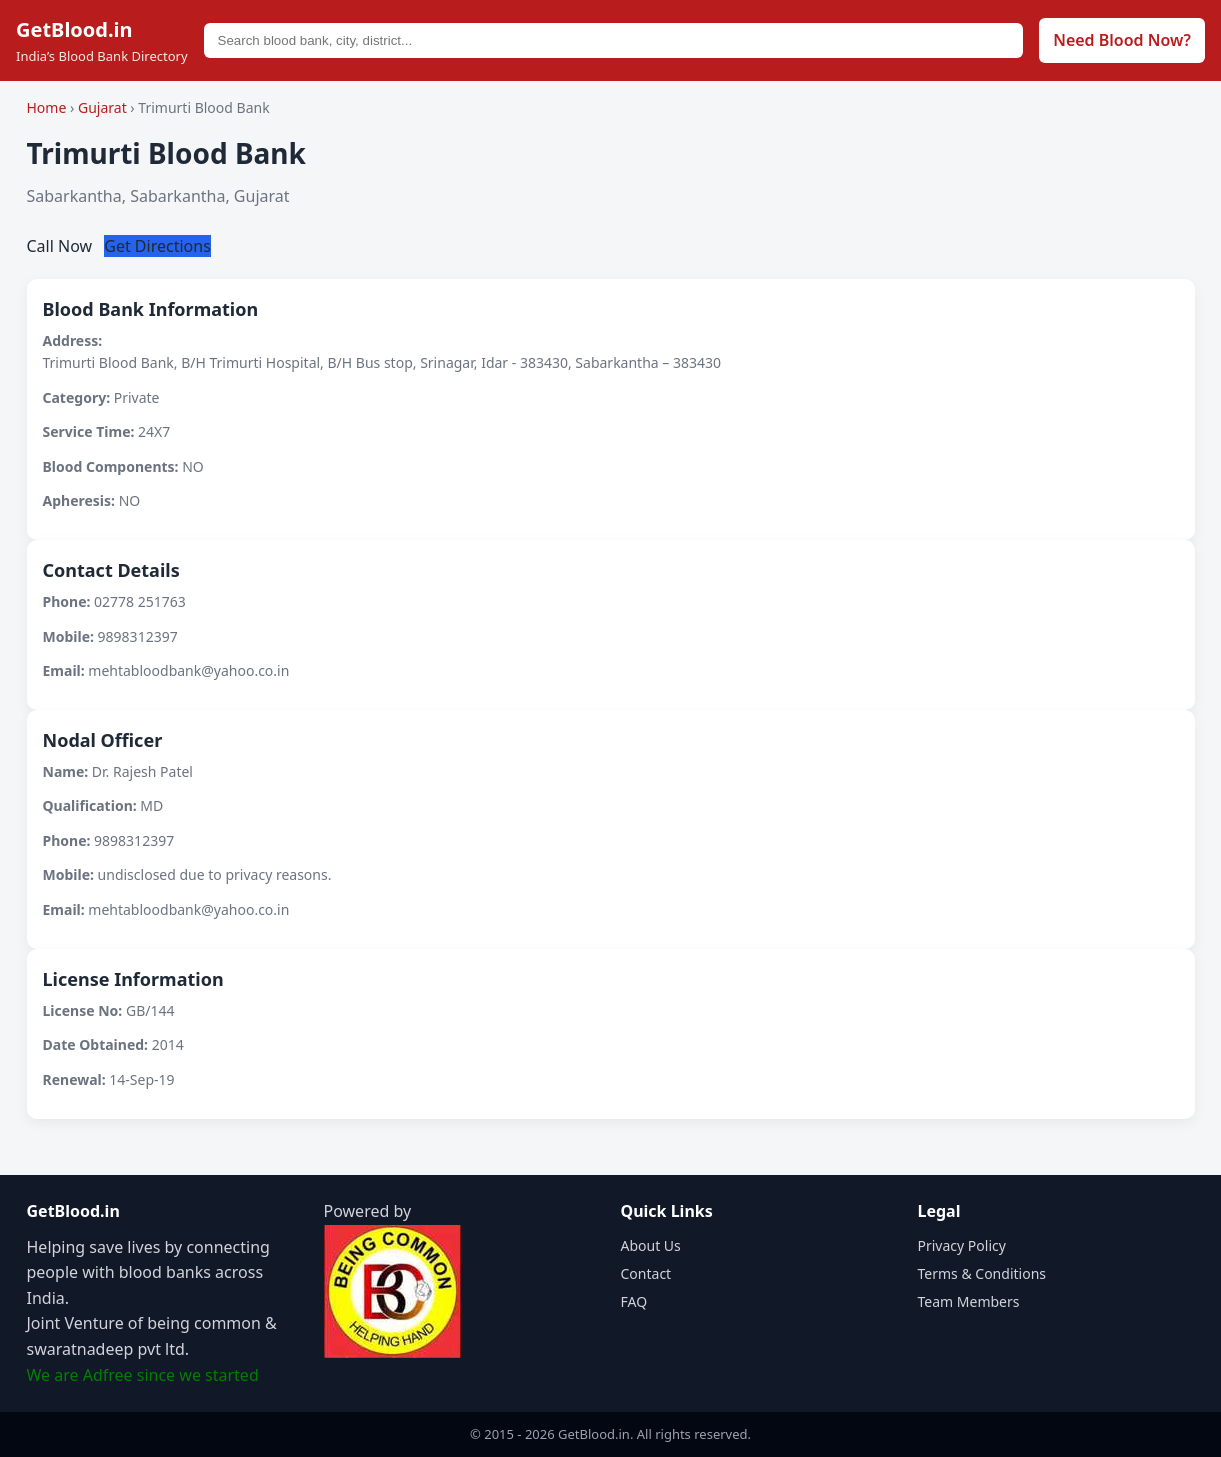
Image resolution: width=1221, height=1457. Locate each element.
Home (47, 107)
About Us (651, 1245)
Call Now (62, 246)
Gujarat (104, 107)
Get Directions (157, 246)
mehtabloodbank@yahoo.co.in (188, 670)
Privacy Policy (962, 1245)
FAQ (634, 1301)
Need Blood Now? (1122, 40)
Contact (646, 1273)
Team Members (969, 1301)
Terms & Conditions (982, 1273)
